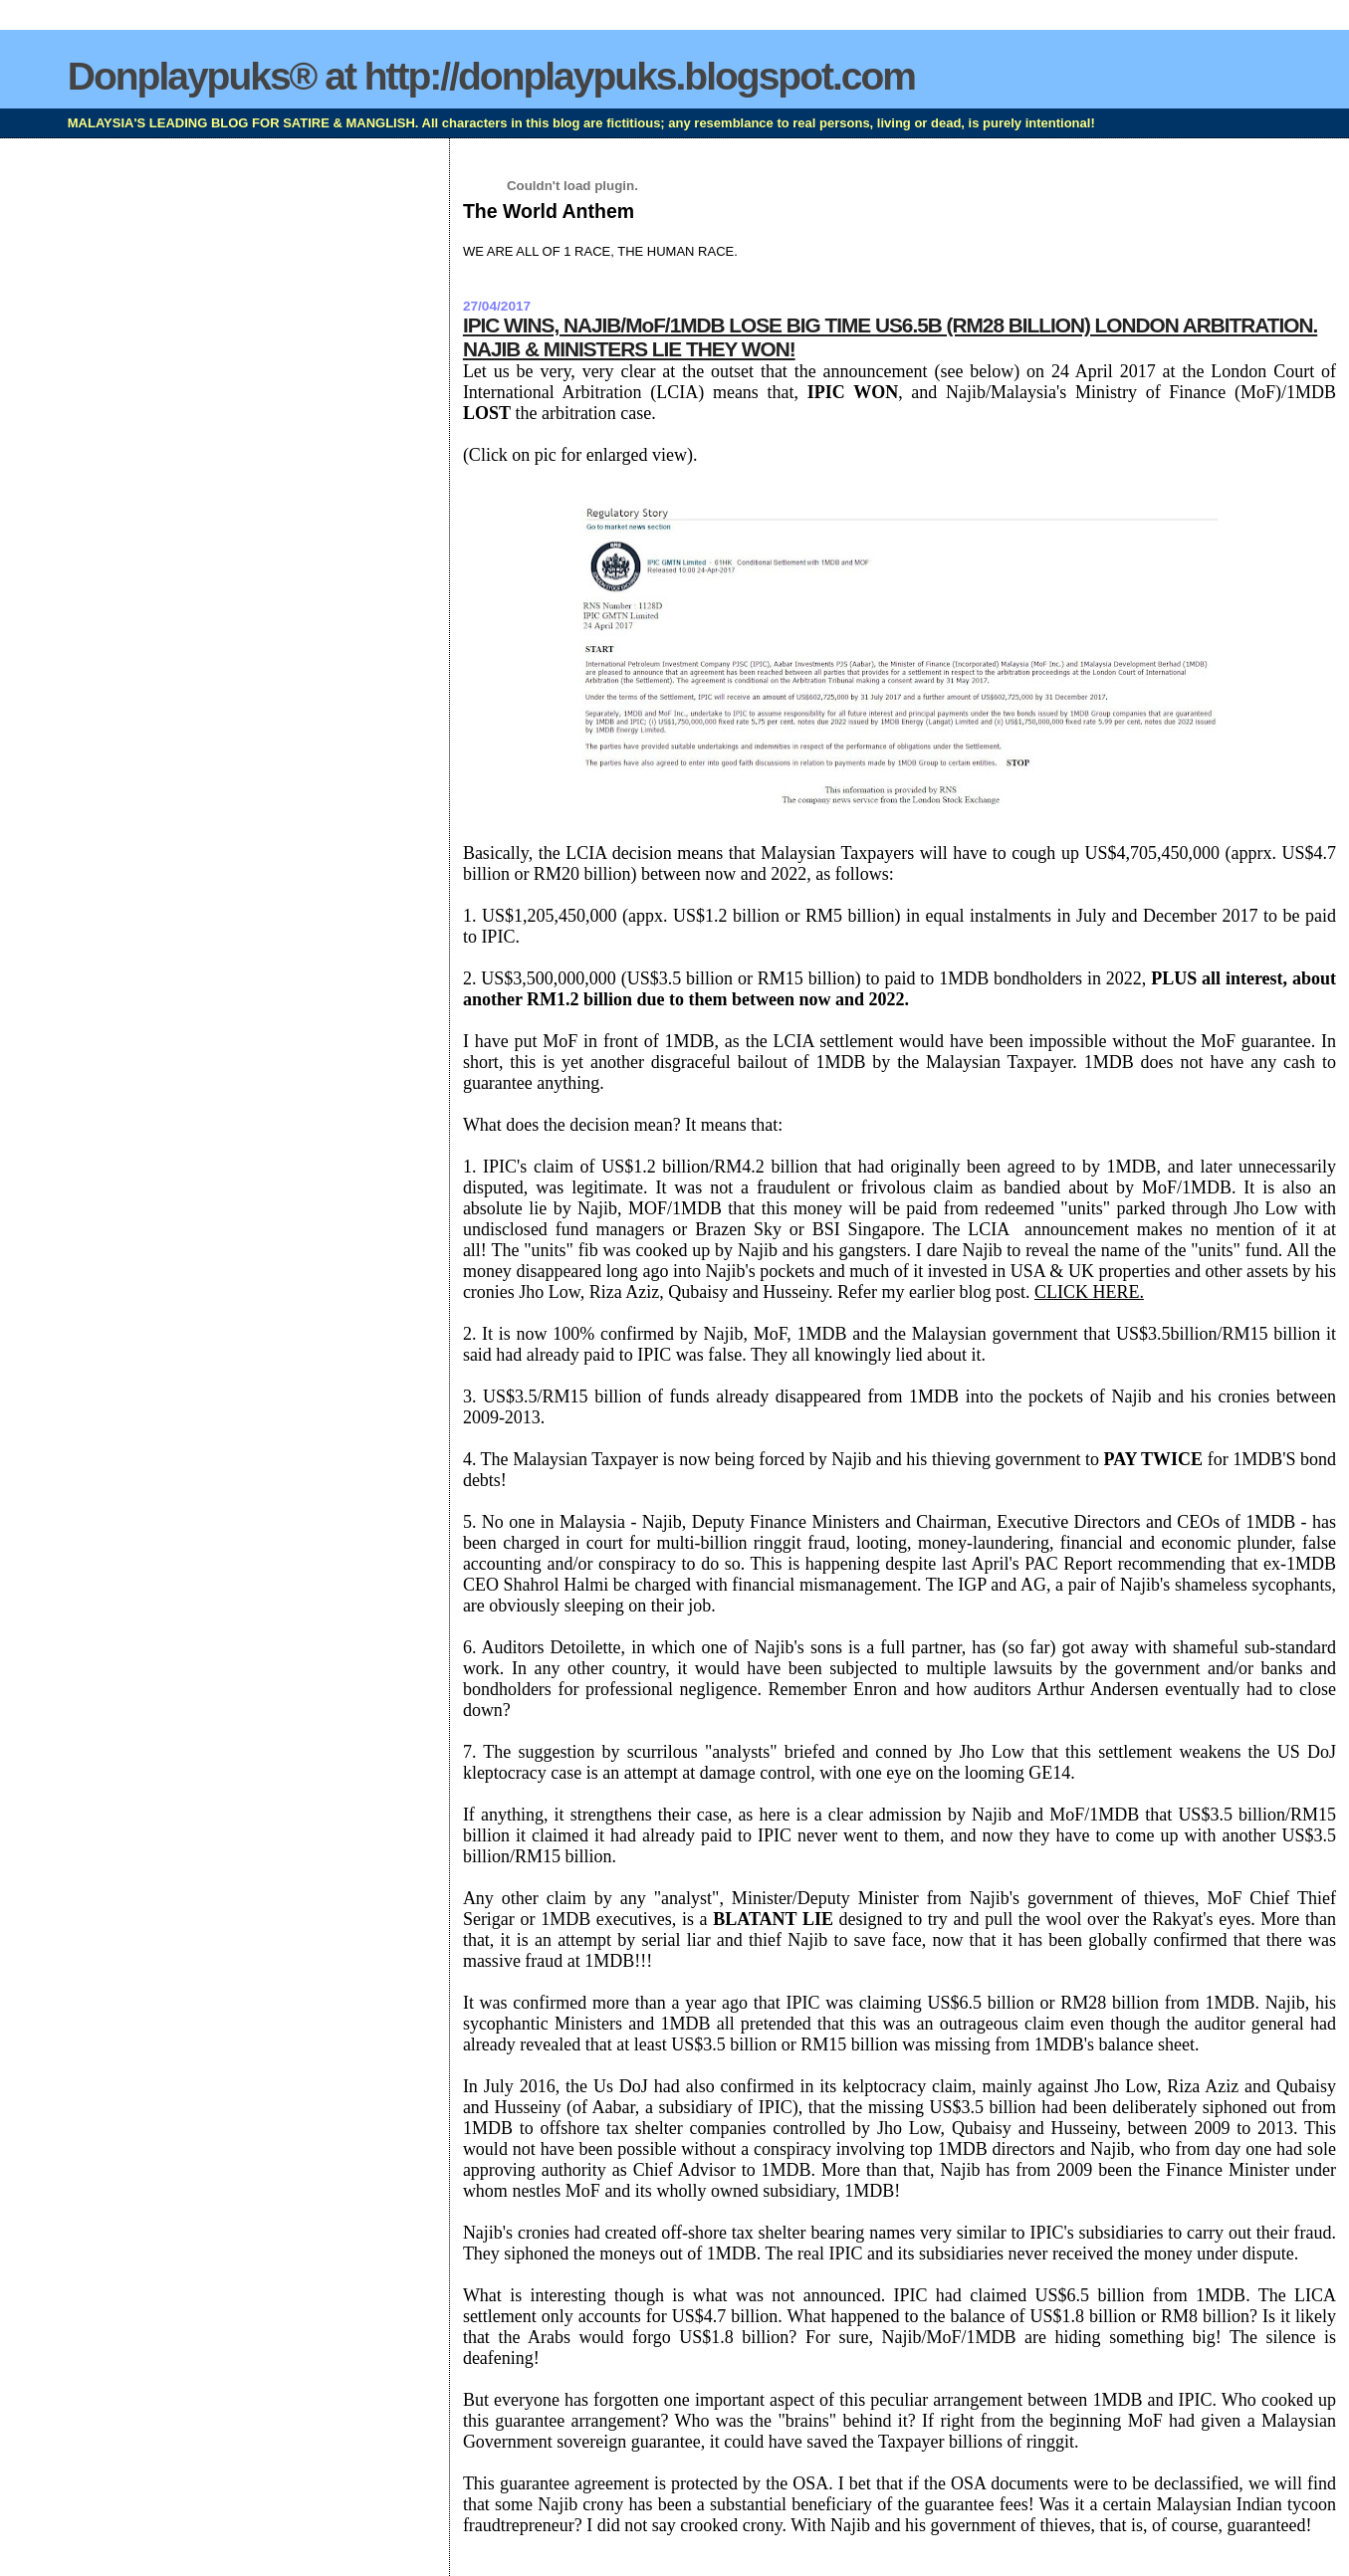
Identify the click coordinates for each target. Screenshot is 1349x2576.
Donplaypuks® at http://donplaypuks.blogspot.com (491, 76)
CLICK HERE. (1089, 1292)
